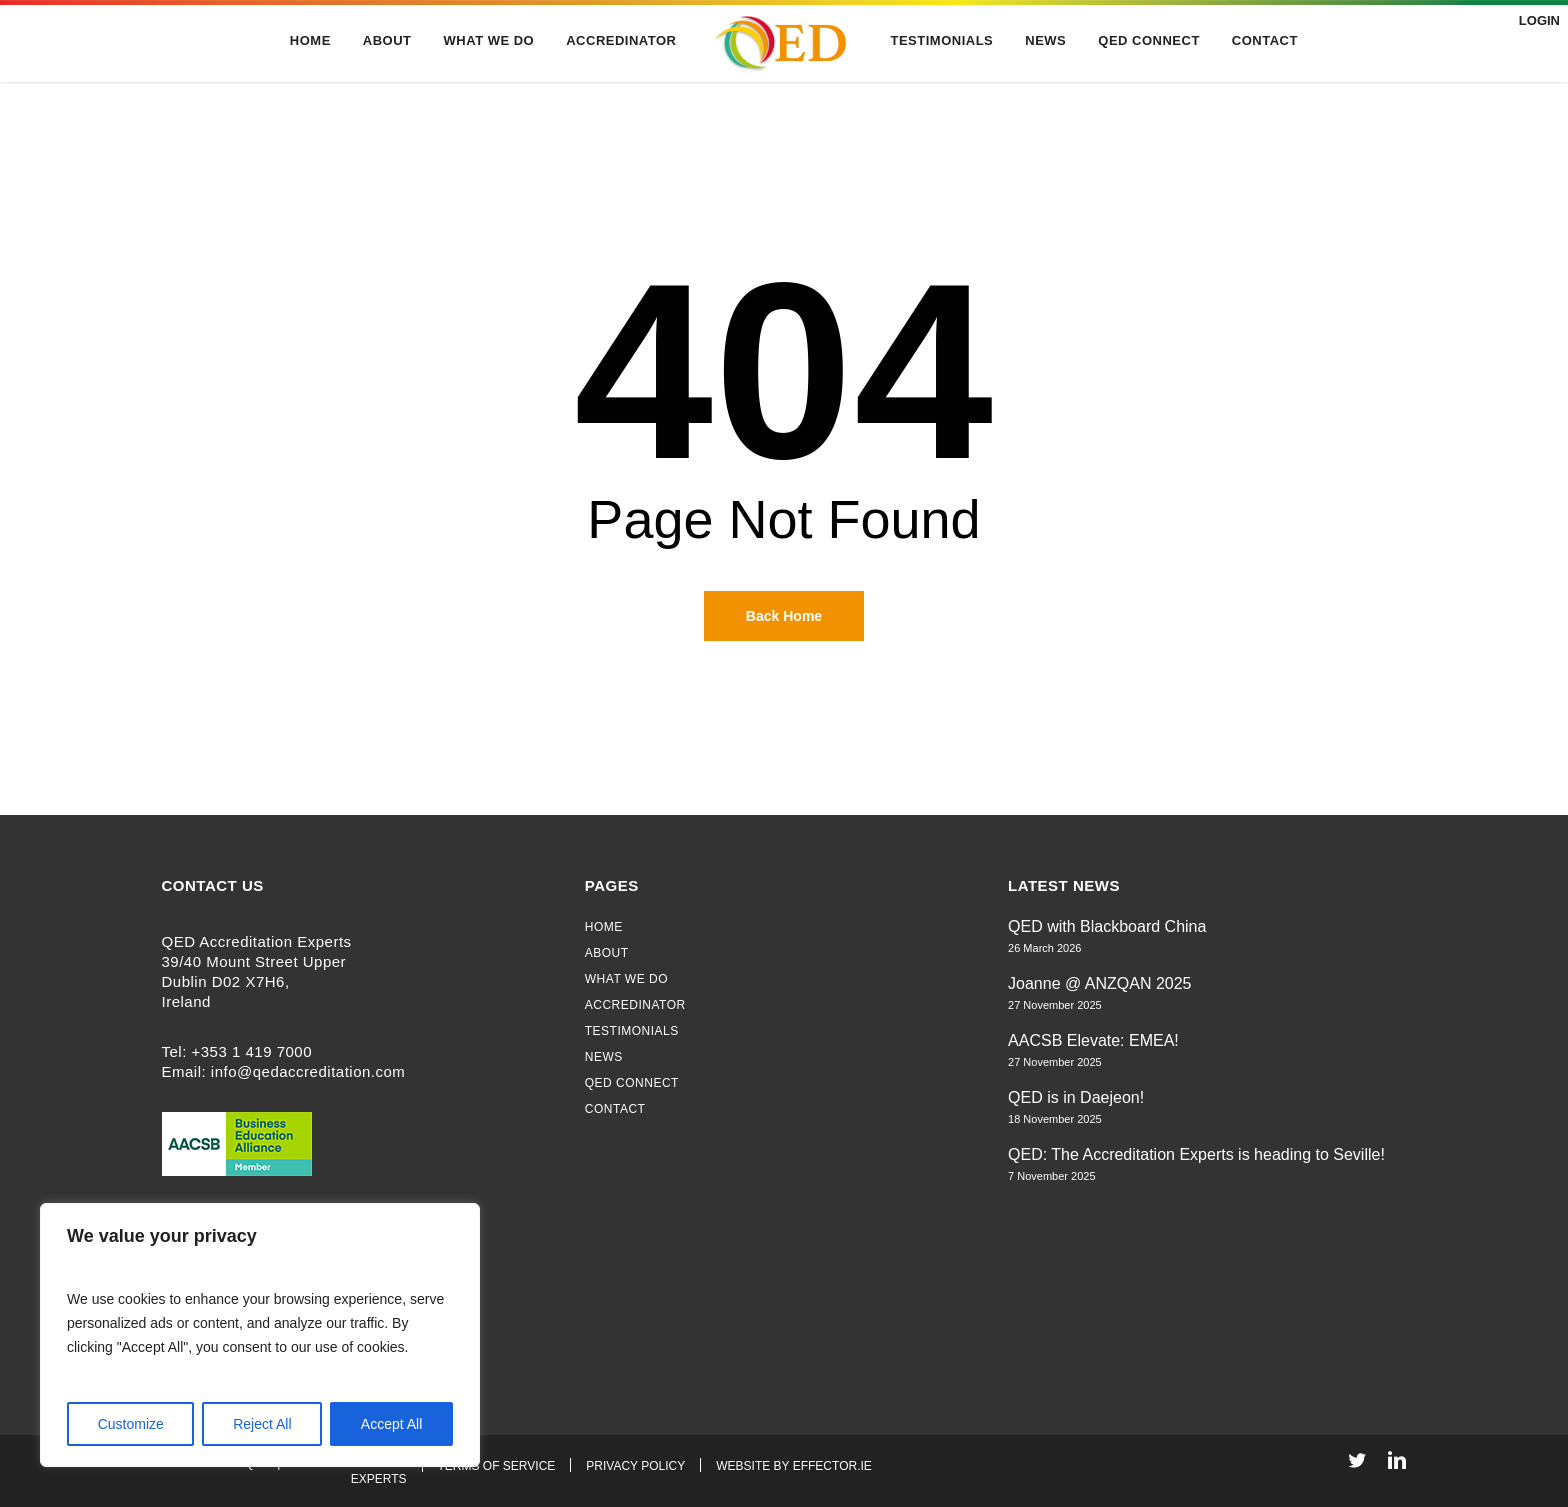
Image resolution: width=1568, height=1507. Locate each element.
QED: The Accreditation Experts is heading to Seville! (1196, 1154)
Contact (615, 1109)
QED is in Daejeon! (1076, 1097)
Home (604, 927)
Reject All (262, 1424)
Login (1537, 20)
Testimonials (632, 1031)
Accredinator (635, 1005)
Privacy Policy (635, 1466)
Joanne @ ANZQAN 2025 (1099, 983)
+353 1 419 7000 (252, 1051)
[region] (260, 1335)
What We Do (626, 979)
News (604, 1057)
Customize (131, 1424)
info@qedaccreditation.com (308, 1071)
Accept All (391, 1424)
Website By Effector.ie (794, 1466)
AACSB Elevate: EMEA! (1093, 1040)
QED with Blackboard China (1107, 926)
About (607, 953)
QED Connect (632, 1083)
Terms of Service (497, 1466)
